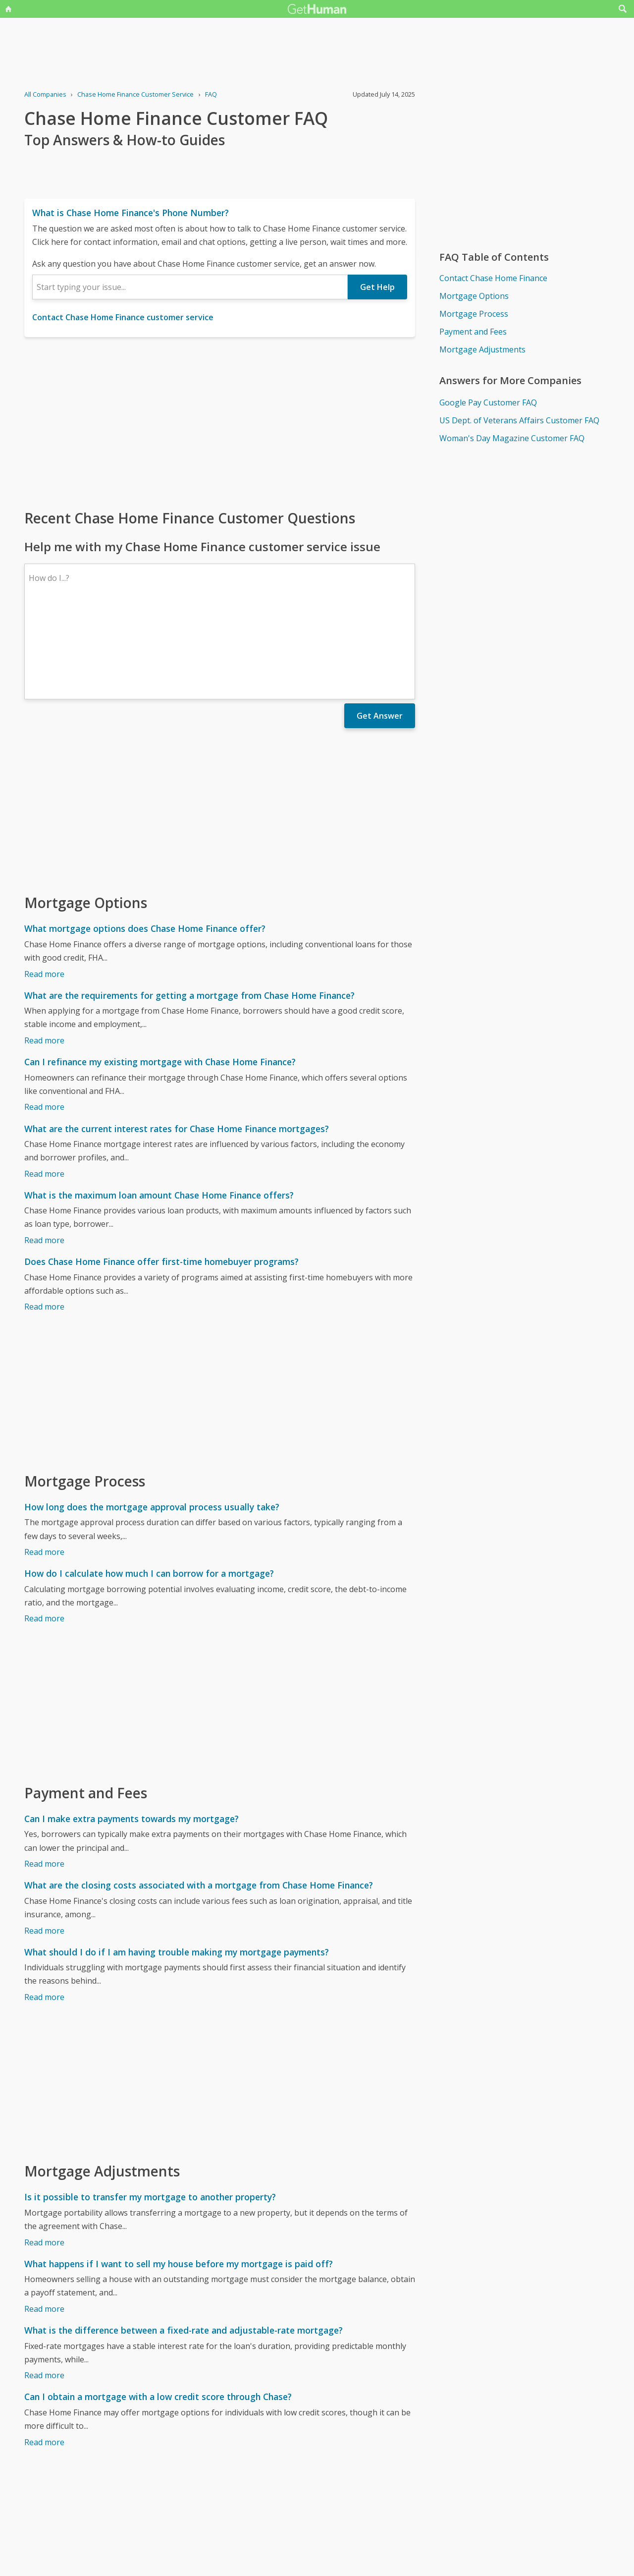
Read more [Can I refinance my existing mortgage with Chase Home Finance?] (44, 1020)
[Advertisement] (220, 422)
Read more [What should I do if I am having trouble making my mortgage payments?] (44, 1910)
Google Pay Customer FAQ (488, 402)
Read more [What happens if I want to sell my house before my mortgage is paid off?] (44, 2222)
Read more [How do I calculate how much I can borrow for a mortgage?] (44, 1532)
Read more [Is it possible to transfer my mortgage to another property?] (44, 2156)
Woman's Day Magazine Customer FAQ (511, 438)
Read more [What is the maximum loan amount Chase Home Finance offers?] (44, 1153)
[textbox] (190, 287)
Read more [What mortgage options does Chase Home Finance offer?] (44, 887)
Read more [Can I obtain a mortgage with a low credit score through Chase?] (44, 2355)
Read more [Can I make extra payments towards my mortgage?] (44, 1777)
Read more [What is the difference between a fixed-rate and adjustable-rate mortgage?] (44, 2289)
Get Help (377, 287)
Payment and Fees (473, 331)
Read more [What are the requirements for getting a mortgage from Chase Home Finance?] (44, 954)
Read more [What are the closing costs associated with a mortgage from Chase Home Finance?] (44, 1844)
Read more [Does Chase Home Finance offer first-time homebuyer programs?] (44, 1220)
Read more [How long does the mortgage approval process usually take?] (44, 1465)
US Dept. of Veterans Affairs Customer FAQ (519, 420)
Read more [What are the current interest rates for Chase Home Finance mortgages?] (44, 1087)
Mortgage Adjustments (482, 349)
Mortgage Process (473, 313)
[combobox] (190, 287)
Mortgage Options (474, 295)
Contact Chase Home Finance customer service (122, 317)
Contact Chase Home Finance (493, 278)
